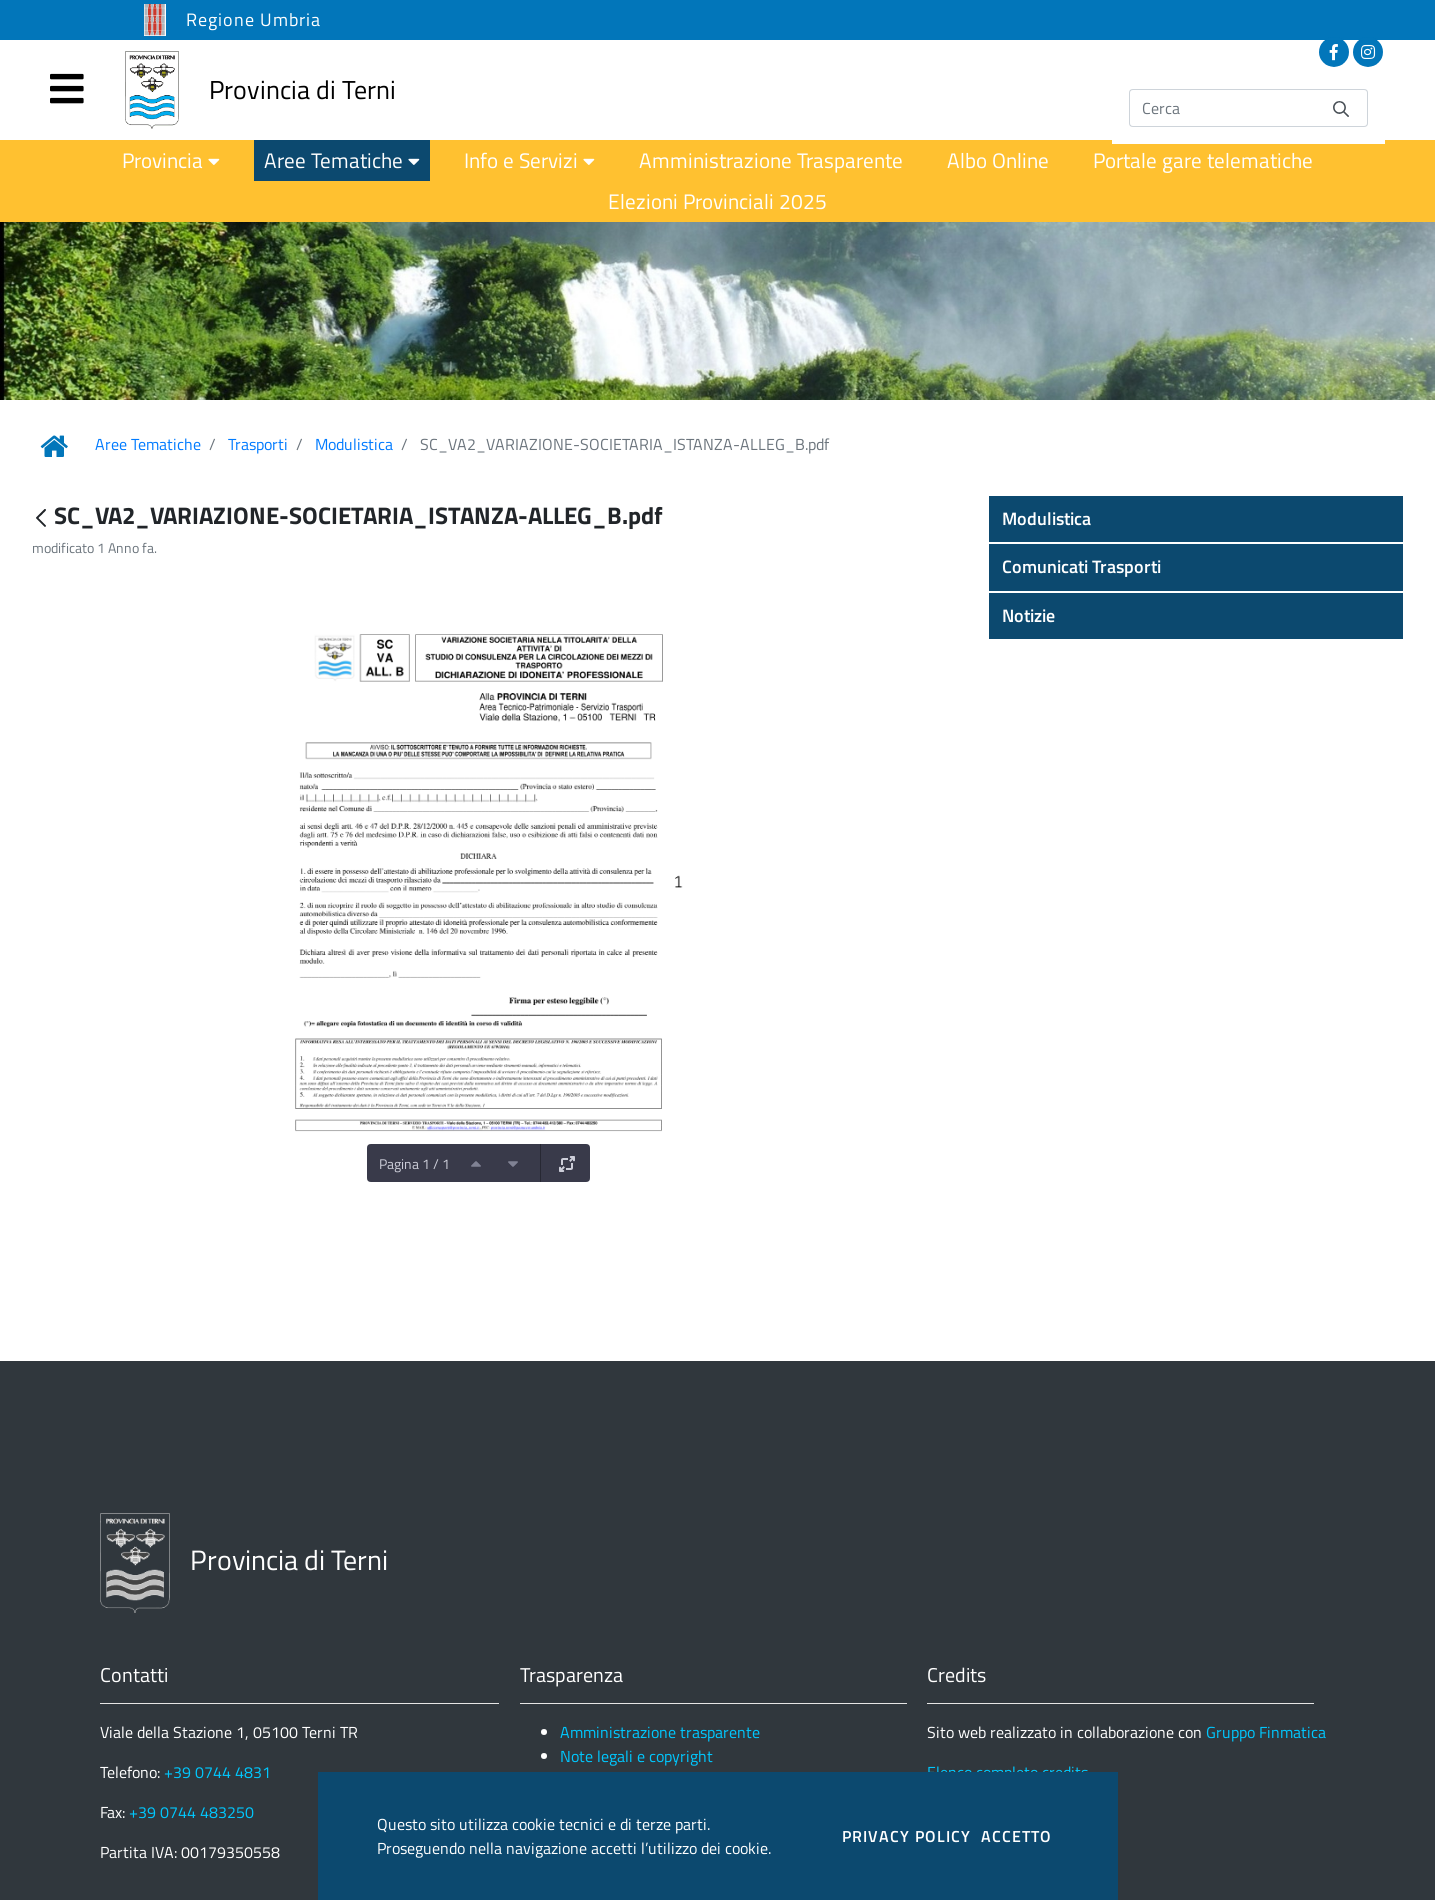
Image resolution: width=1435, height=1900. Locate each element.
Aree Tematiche (148, 444)
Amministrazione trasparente (660, 1732)
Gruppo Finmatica (1266, 1732)
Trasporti (258, 444)
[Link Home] (54, 446)
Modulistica (354, 444)
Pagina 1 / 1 (414, 1163)
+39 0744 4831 (217, 1772)
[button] (1196, 519)
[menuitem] (171, 160)
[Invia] (1341, 107)
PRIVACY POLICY (906, 1836)
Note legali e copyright (636, 1756)
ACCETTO (1016, 1836)
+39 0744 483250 (191, 1812)
